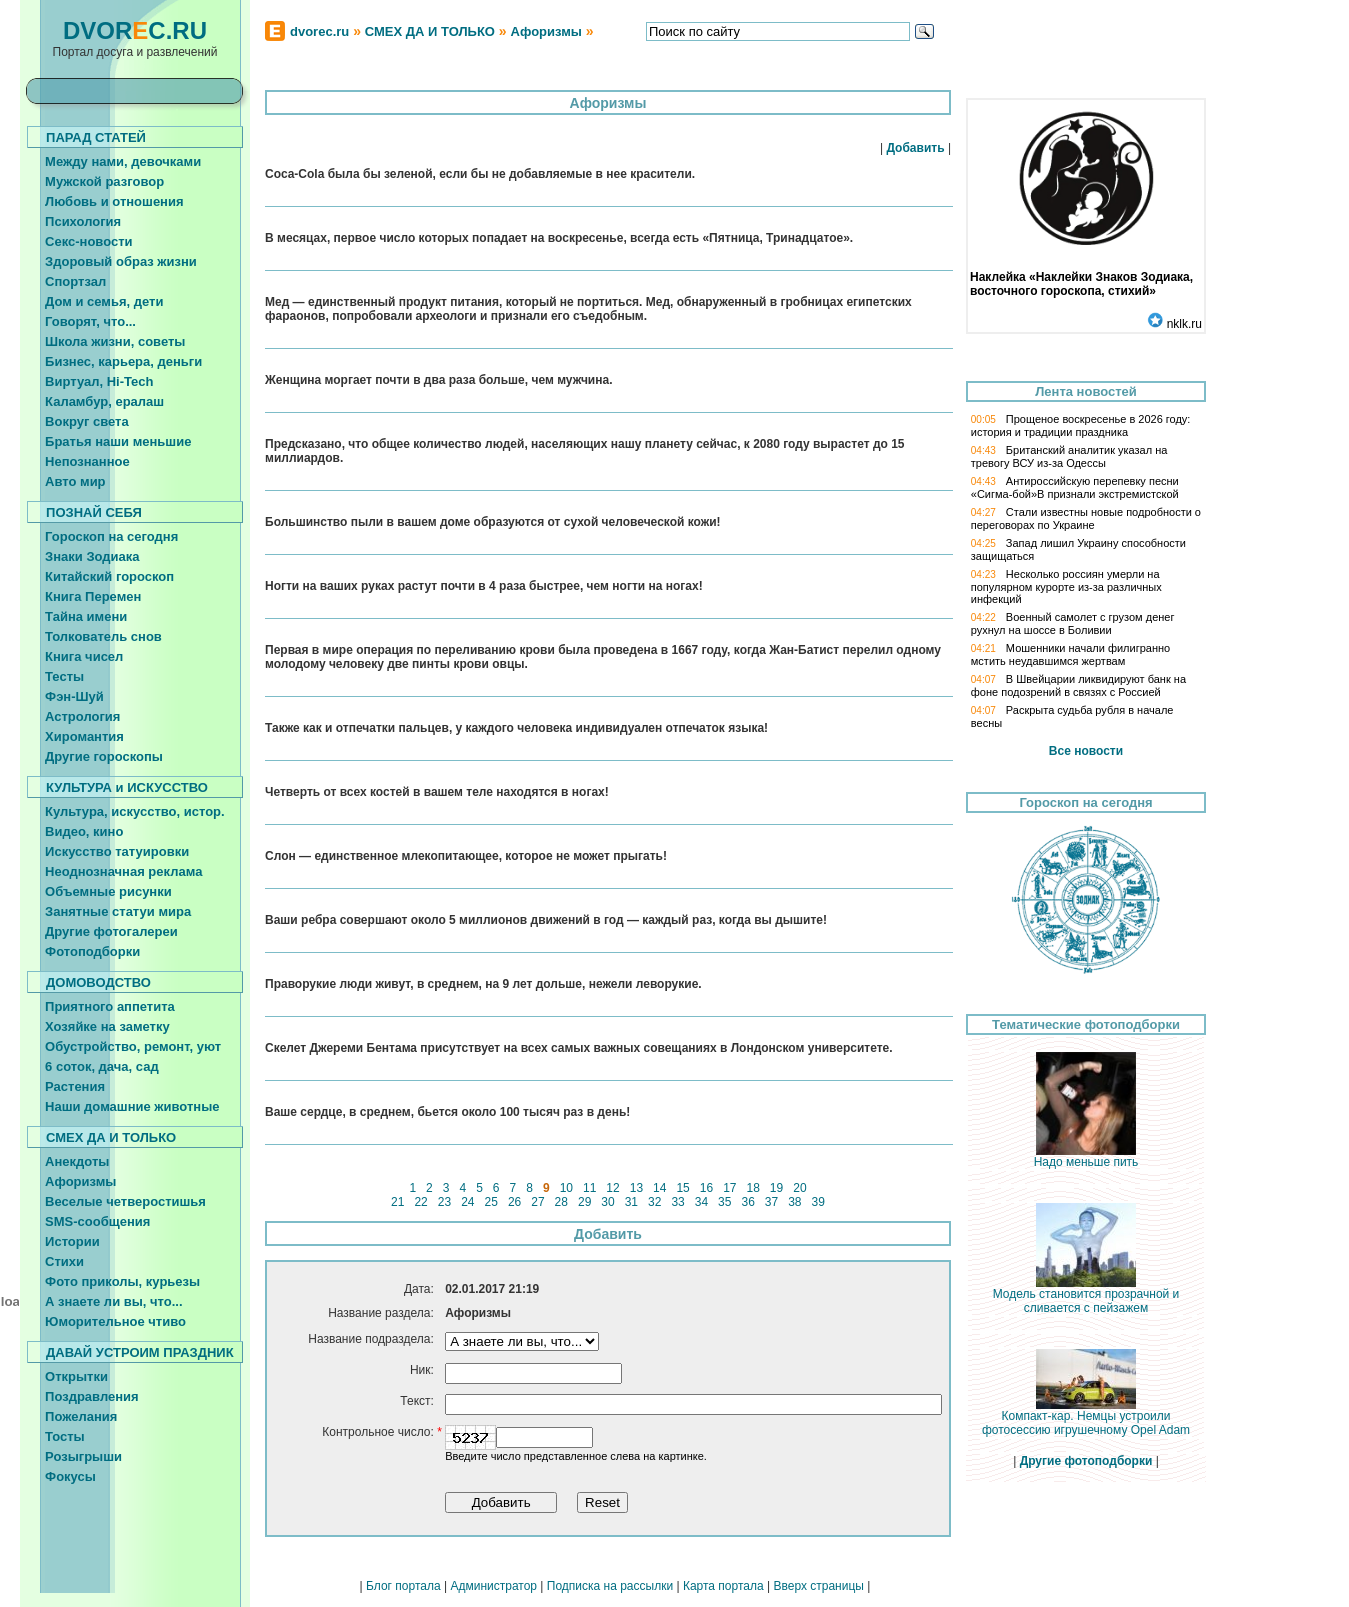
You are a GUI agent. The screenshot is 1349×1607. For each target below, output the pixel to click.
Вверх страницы (818, 1586)
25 (491, 1202)
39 (818, 1202)
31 (631, 1202)
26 (515, 1202)
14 (660, 1188)
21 (398, 1202)
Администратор (493, 1586)
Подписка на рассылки (610, 1586)
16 (706, 1188)
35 (725, 1202)
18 (753, 1188)
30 (608, 1202)
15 (683, 1188)
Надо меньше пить (1086, 1156)
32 (655, 1202)
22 (421, 1202)
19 (777, 1188)
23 (444, 1202)
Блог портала (403, 1586)
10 (566, 1188)
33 (678, 1202)
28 (561, 1202)
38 (795, 1202)
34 (701, 1202)
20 (800, 1188)
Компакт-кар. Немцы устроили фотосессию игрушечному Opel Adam (1086, 1417)
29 (585, 1202)
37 (772, 1202)
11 (590, 1188)
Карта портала (723, 1586)
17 (730, 1188)
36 (748, 1202)
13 (636, 1188)
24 (468, 1202)
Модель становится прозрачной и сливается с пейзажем (1086, 1295)
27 (538, 1202)
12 (613, 1188)
